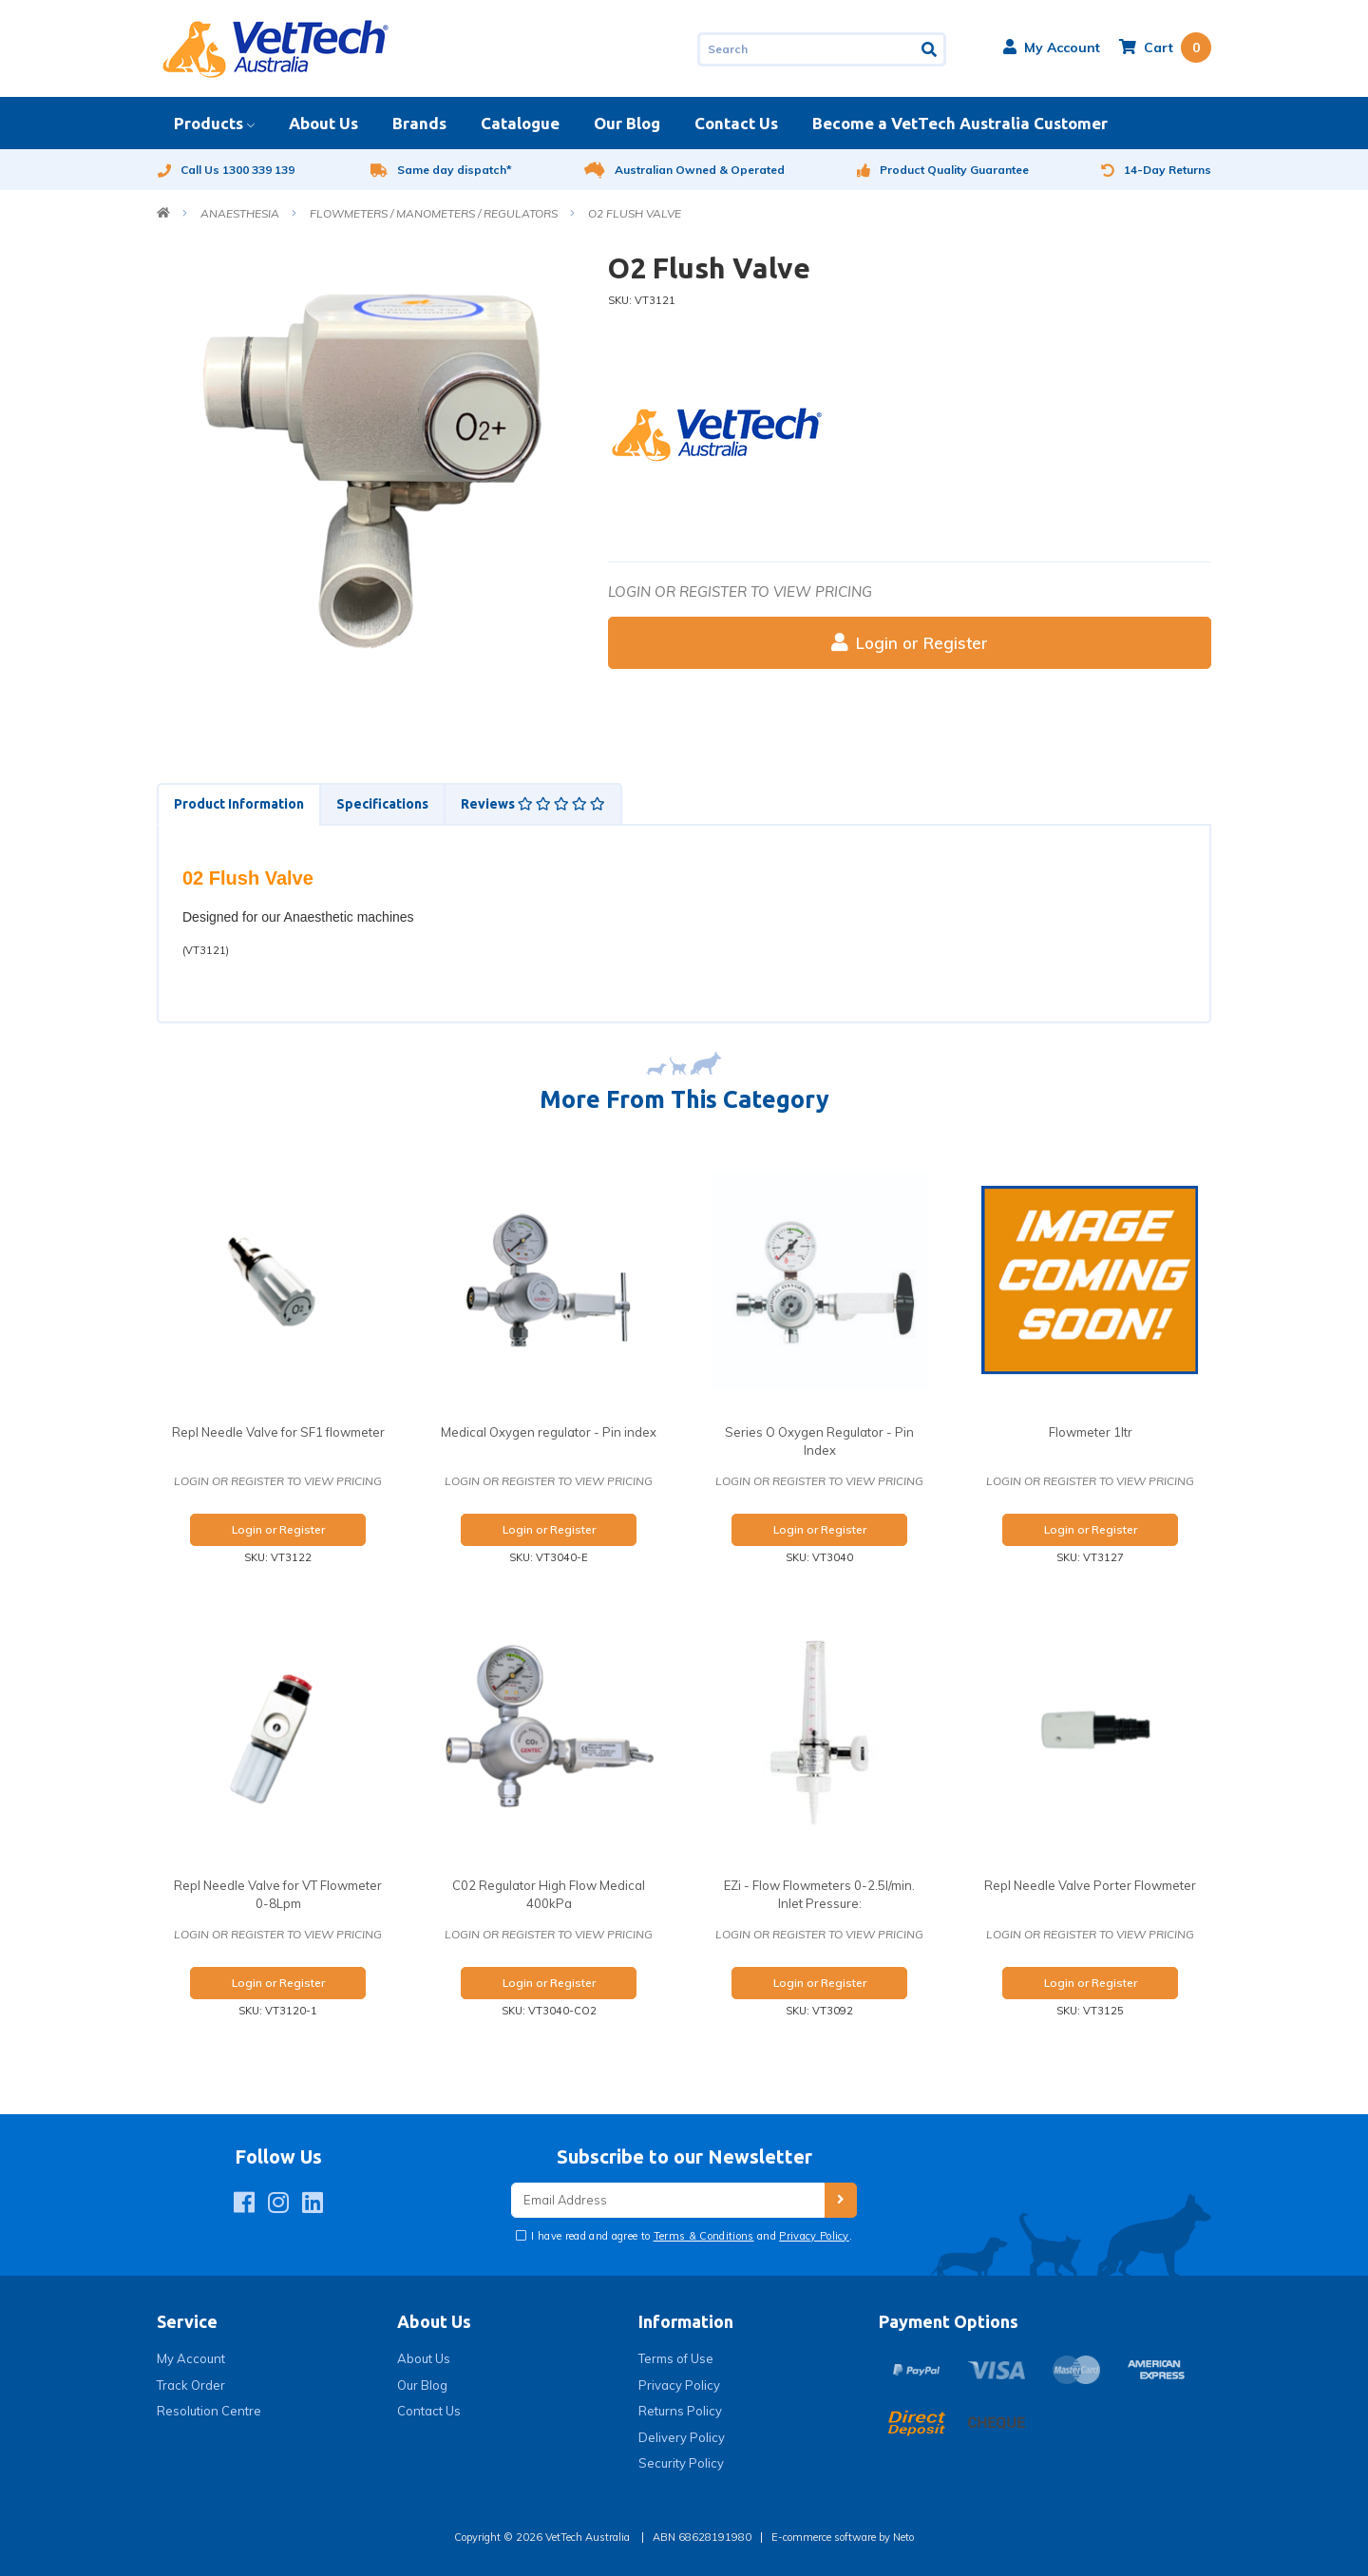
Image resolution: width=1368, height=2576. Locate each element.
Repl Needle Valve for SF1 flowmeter (278, 1432)
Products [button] (208, 123)
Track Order (191, 2385)
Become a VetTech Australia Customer (960, 123)
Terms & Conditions (704, 2235)
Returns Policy (680, 2410)
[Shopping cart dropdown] (1165, 47)
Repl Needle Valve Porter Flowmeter (1090, 1885)
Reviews (533, 803)
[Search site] (930, 49)
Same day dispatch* (441, 169)
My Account (191, 2358)
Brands (419, 123)
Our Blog (627, 123)
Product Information (239, 803)
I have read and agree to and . (690, 2235)
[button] (1051, 47)
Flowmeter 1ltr (1090, 1432)
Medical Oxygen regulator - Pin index (548, 1432)
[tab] (238, 804)
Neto (903, 2537)
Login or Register (909, 643)
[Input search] (806, 49)
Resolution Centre (209, 2410)
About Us (323, 123)
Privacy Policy (814, 2235)
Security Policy (681, 2463)
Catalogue (520, 123)
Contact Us (736, 123)
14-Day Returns (1156, 169)
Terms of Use (675, 2358)
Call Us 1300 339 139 (225, 169)
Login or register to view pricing (740, 591)
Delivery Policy (681, 2437)
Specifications (382, 803)
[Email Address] (668, 2200)
